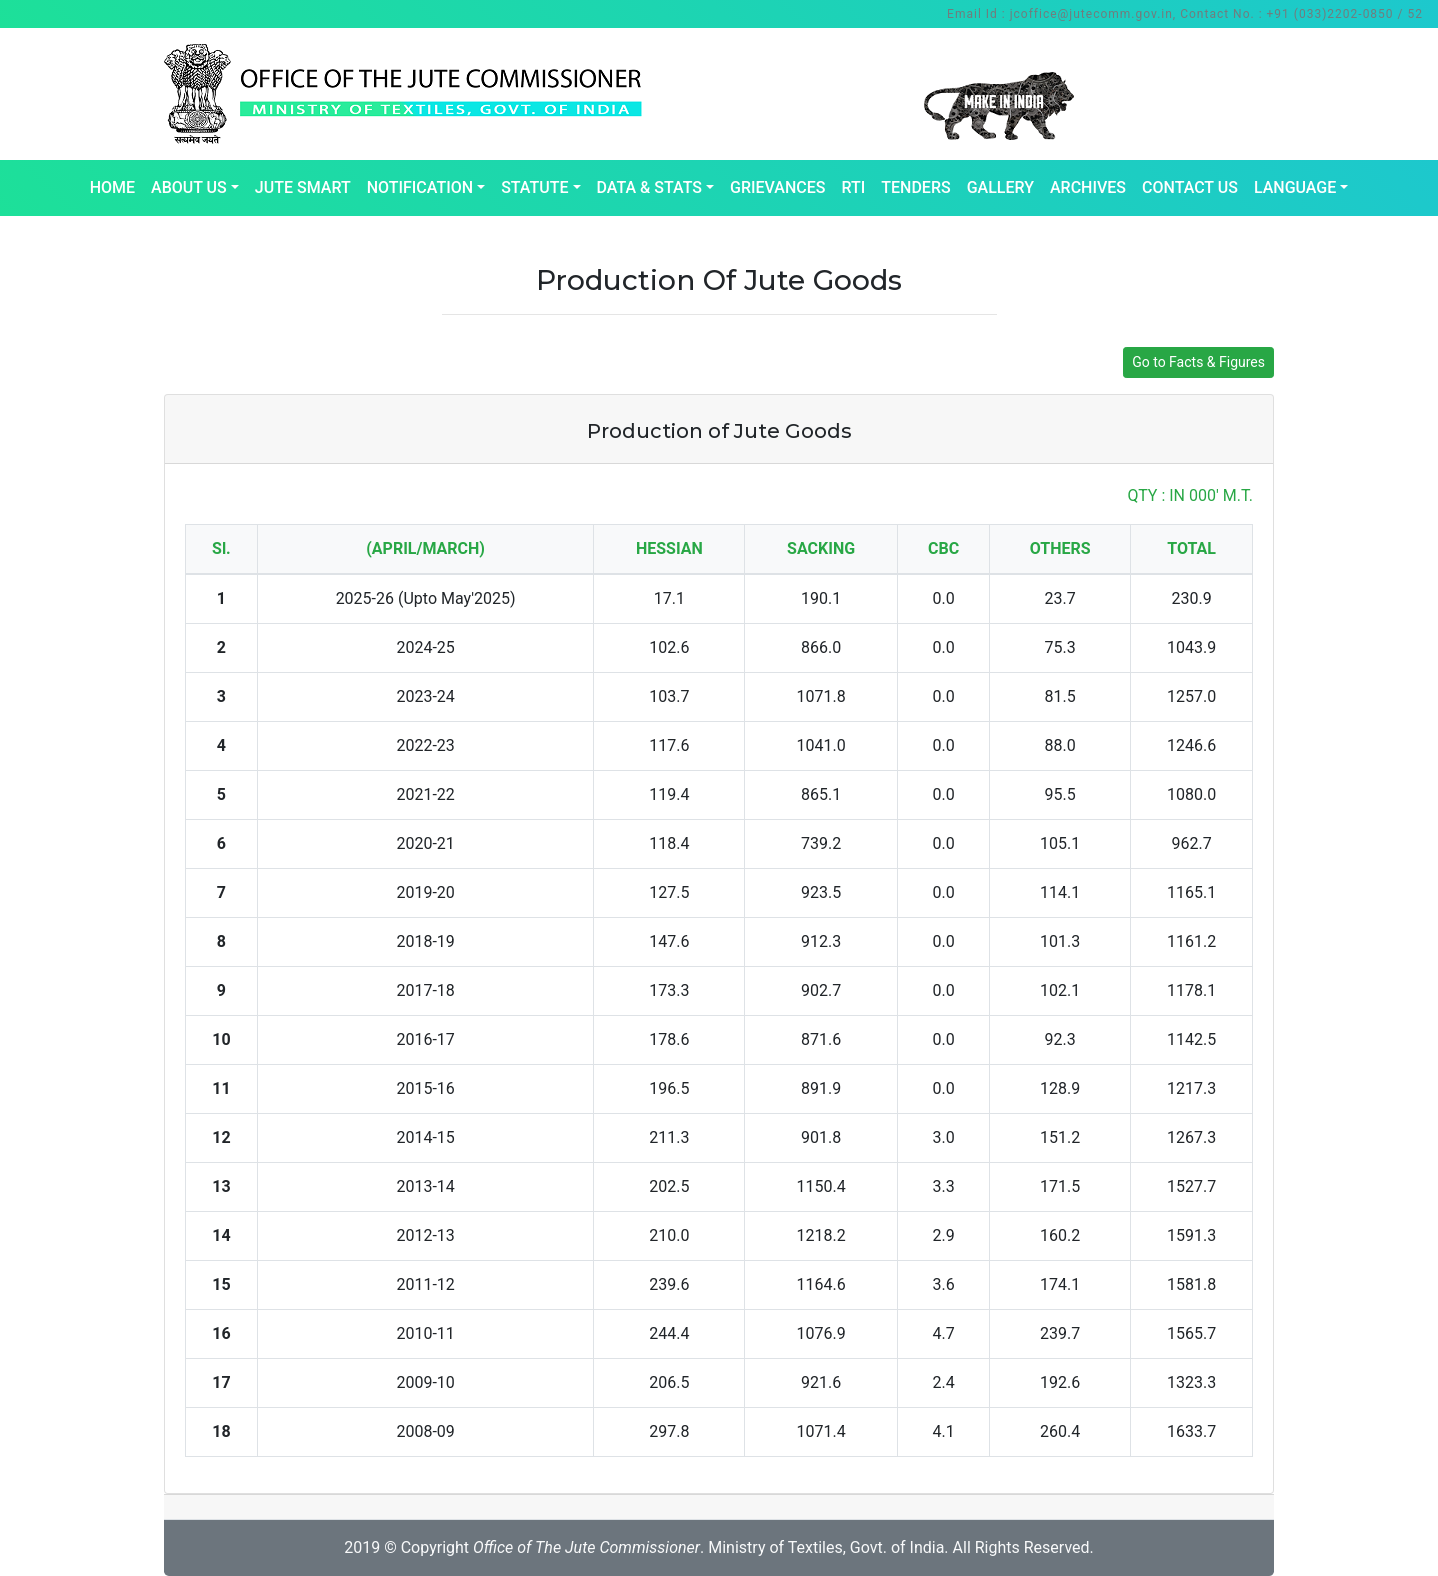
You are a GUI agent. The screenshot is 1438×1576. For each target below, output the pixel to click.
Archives (1088, 187)
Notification (420, 187)
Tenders (915, 187)
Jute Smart (303, 187)
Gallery (1000, 187)
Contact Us (1190, 187)
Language (1295, 187)
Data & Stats (649, 187)
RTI (853, 187)
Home (112, 187)
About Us (189, 187)
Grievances (777, 187)
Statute (534, 187)
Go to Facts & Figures (1198, 362)
